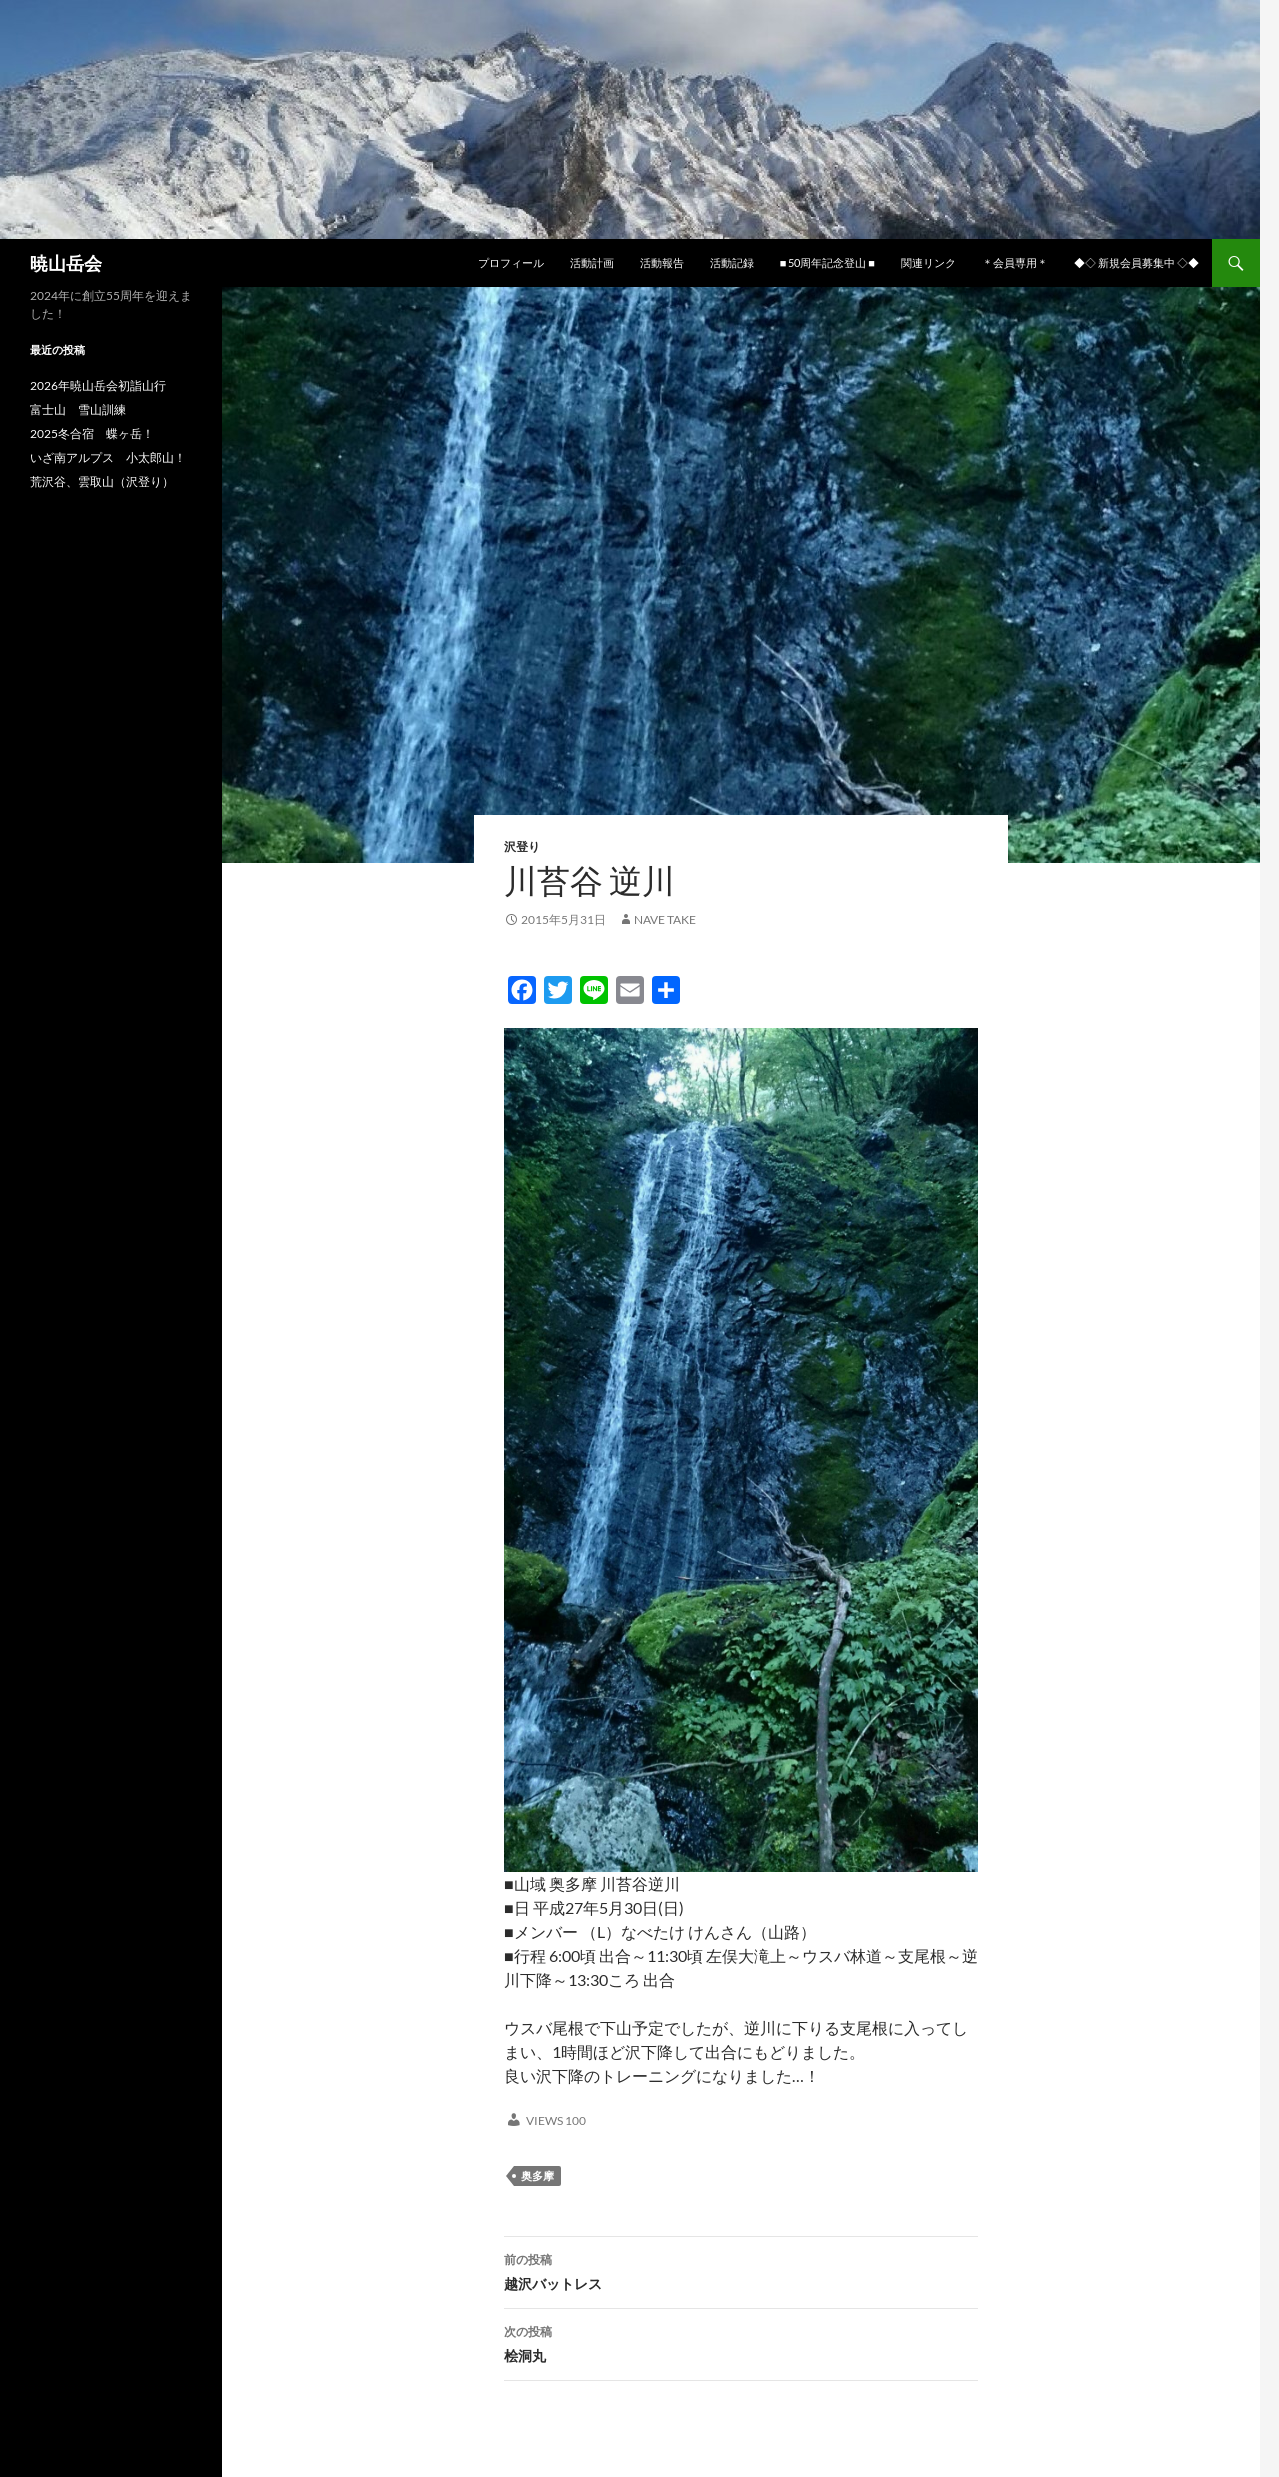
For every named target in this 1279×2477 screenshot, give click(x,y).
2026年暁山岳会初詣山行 (98, 385)
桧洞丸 (741, 2342)
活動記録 (732, 262)
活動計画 (592, 262)
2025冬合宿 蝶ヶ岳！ (92, 433)
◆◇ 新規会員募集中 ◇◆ (1136, 262)
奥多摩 (537, 2175)
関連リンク (928, 262)
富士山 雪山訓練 (78, 409)
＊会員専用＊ (1015, 262)
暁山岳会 (66, 263)
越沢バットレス (741, 2270)
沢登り (522, 846)
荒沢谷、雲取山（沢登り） (102, 481)
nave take (665, 919)
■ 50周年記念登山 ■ (827, 262)
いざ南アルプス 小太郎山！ (108, 457)
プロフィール (511, 262)
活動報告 (662, 262)
